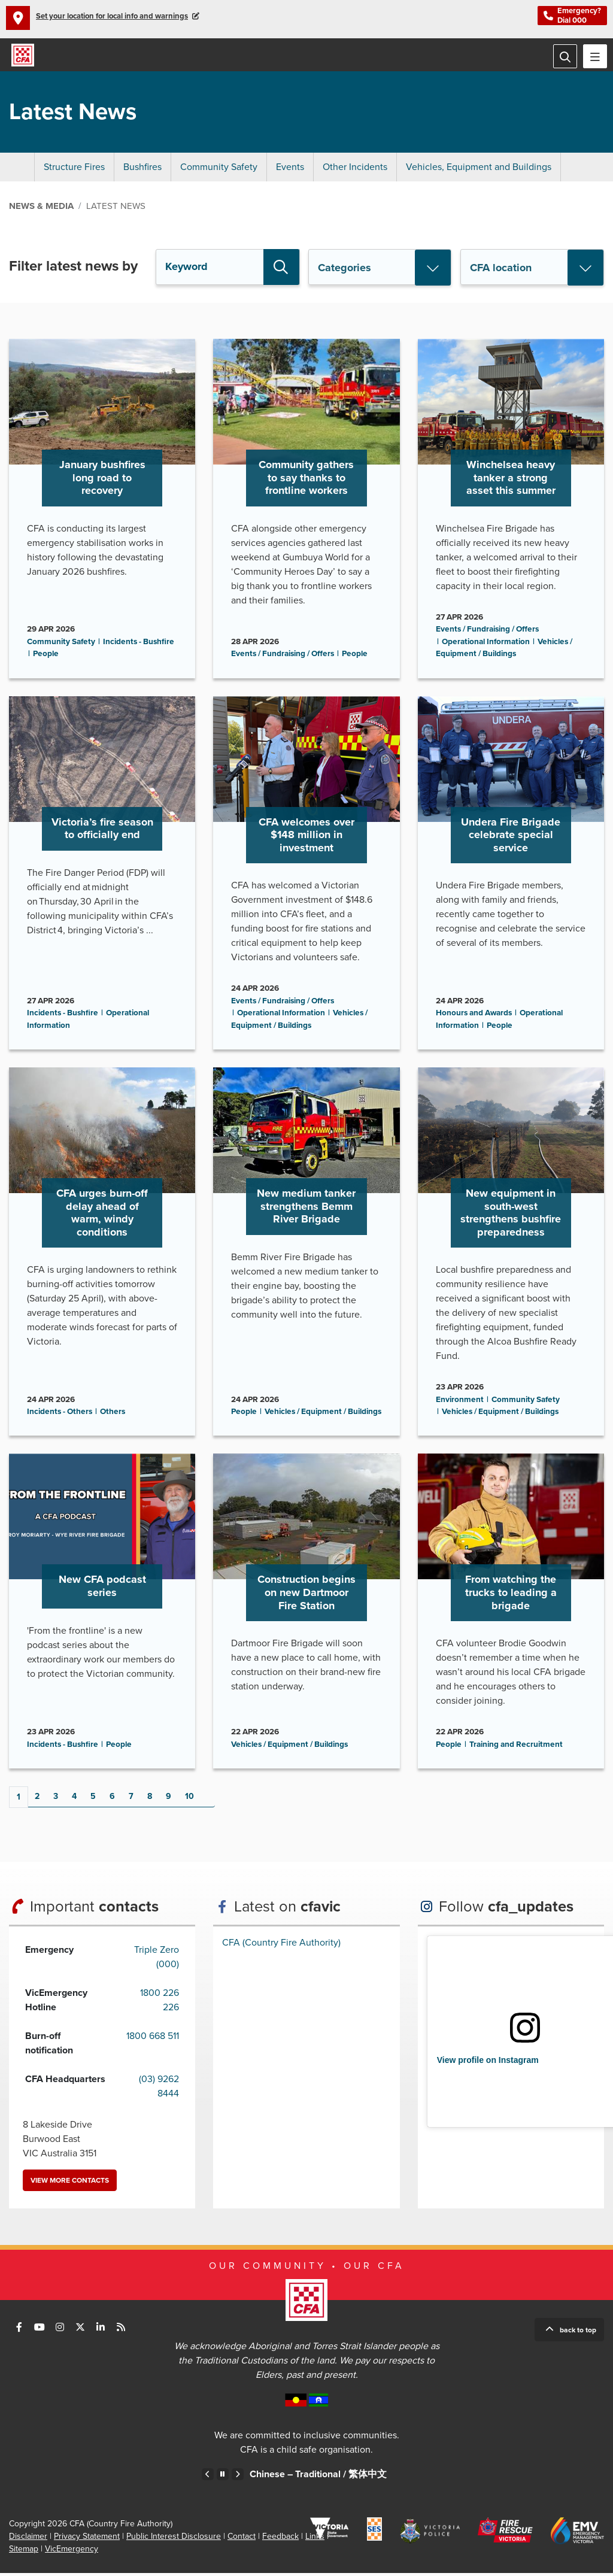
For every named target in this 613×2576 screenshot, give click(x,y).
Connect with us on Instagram (60, 2330)
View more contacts (70, 2183)
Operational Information (486, 644)
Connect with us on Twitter (80, 2330)
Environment (460, 1402)
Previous (208, 2477)
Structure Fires (74, 170)
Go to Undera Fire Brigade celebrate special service (511, 875)
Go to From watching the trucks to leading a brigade (511, 1614)
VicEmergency (71, 2552)
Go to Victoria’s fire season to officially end (102, 875)
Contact (241, 2539)
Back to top (578, 2333)
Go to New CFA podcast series (102, 1614)
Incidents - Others (59, 1414)
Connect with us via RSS (121, 2330)
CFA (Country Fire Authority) (281, 1946)
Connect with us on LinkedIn (101, 2330)
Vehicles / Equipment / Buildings (323, 1414)
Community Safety (218, 170)
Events (290, 170)
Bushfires (142, 170)
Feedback (280, 2539)
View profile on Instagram (488, 2063)
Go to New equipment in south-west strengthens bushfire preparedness (511, 1254)
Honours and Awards (474, 1016)
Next (217, 1799)
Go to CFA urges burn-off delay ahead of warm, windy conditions (102, 1254)
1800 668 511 (152, 2039)
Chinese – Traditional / (318, 2477)
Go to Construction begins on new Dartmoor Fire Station (306, 1614)
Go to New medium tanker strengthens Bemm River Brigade (306, 1254)
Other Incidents (355, 170)
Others (112, 1414)
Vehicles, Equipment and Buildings (478, 170)
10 (189, 1799)
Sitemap (23, 2552)
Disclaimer (28, 2539)
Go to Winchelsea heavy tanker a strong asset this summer (511, 511)
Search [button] (281, 270)
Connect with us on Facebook (19, 2330)
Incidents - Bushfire (138, 644)
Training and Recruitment (516, 1747)
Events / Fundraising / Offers (282, 657)
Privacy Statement (87, 2539)
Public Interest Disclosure (173, 2539)
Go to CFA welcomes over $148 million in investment (306, 875)
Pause (223, 2477)
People (46, 657)
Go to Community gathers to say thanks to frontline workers (306, 511)
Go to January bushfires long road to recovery (102, 511)
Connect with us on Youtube (39, 2330)
